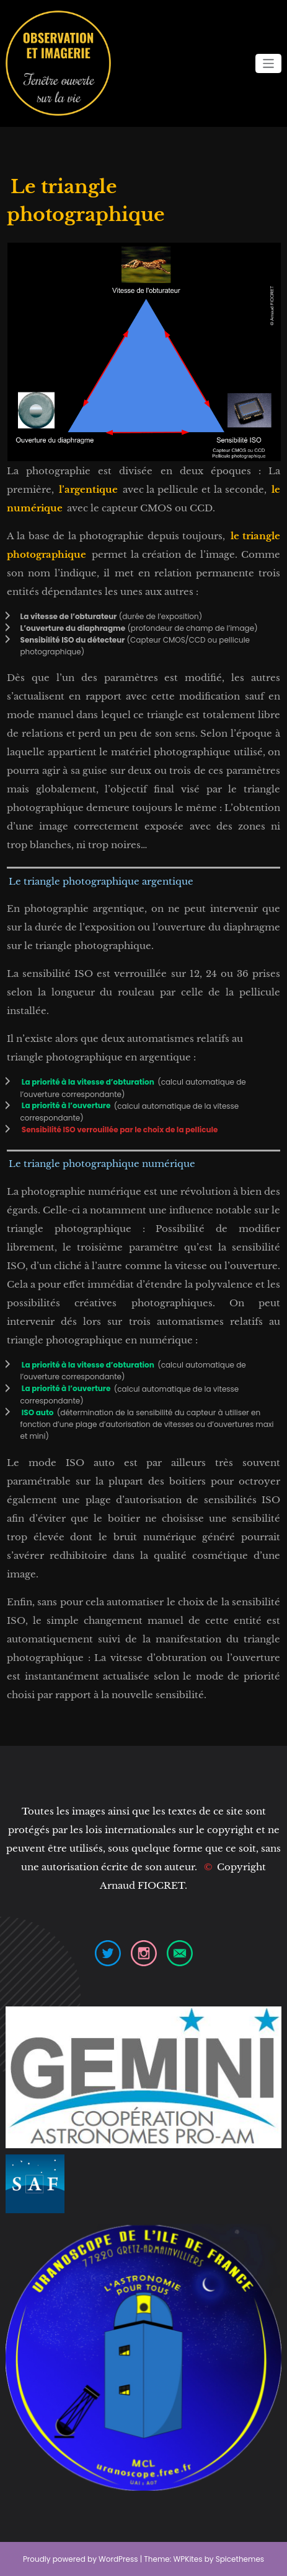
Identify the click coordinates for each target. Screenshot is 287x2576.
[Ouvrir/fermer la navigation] (268, 63)
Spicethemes (240, 2559)
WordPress (118, 2559)
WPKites (189, 2559)
